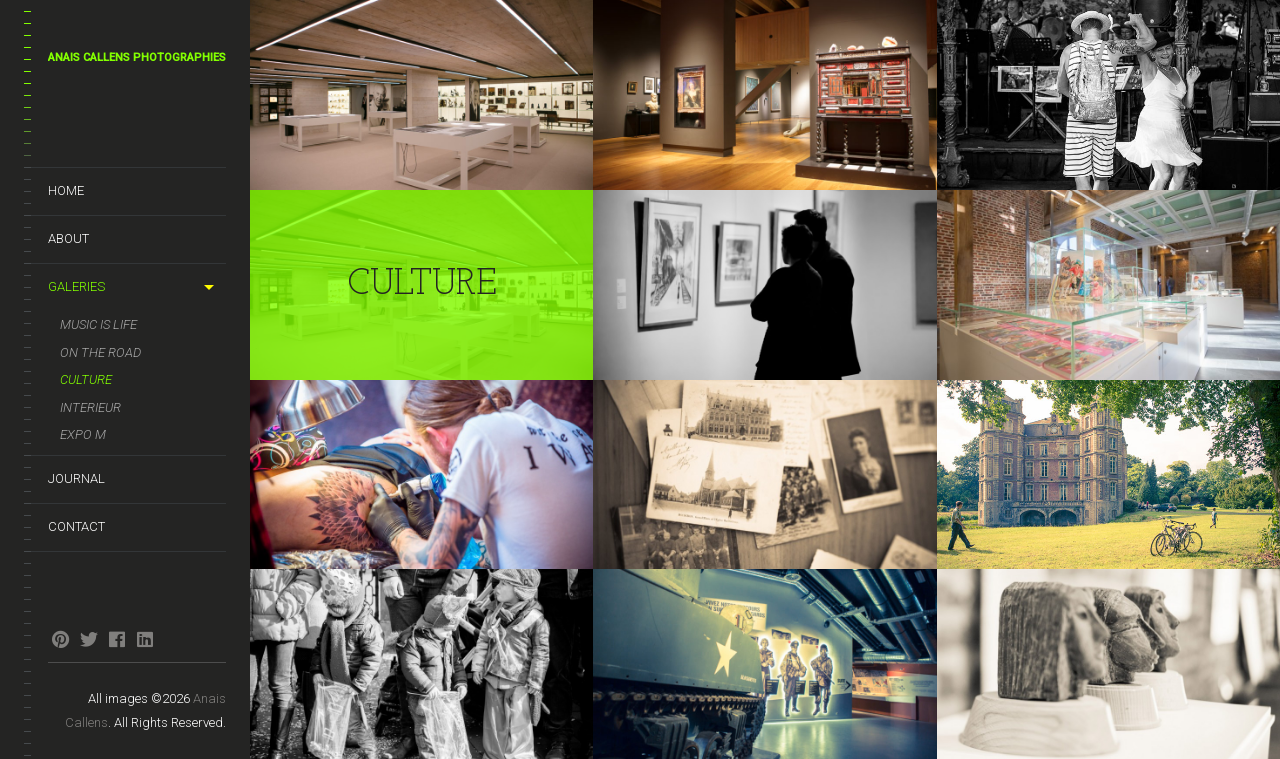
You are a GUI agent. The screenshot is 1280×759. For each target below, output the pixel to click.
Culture (86, 379)
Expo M (83, 434)
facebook (116, 639)
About (68, 238)
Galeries (76, 286)
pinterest (60, 639)
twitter (88, 639)
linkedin (144, 639)
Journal (76, 478)
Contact (76, 526)
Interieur (90, 407)
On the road (100, 352)
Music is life (98, 324)
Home (66, 190)
